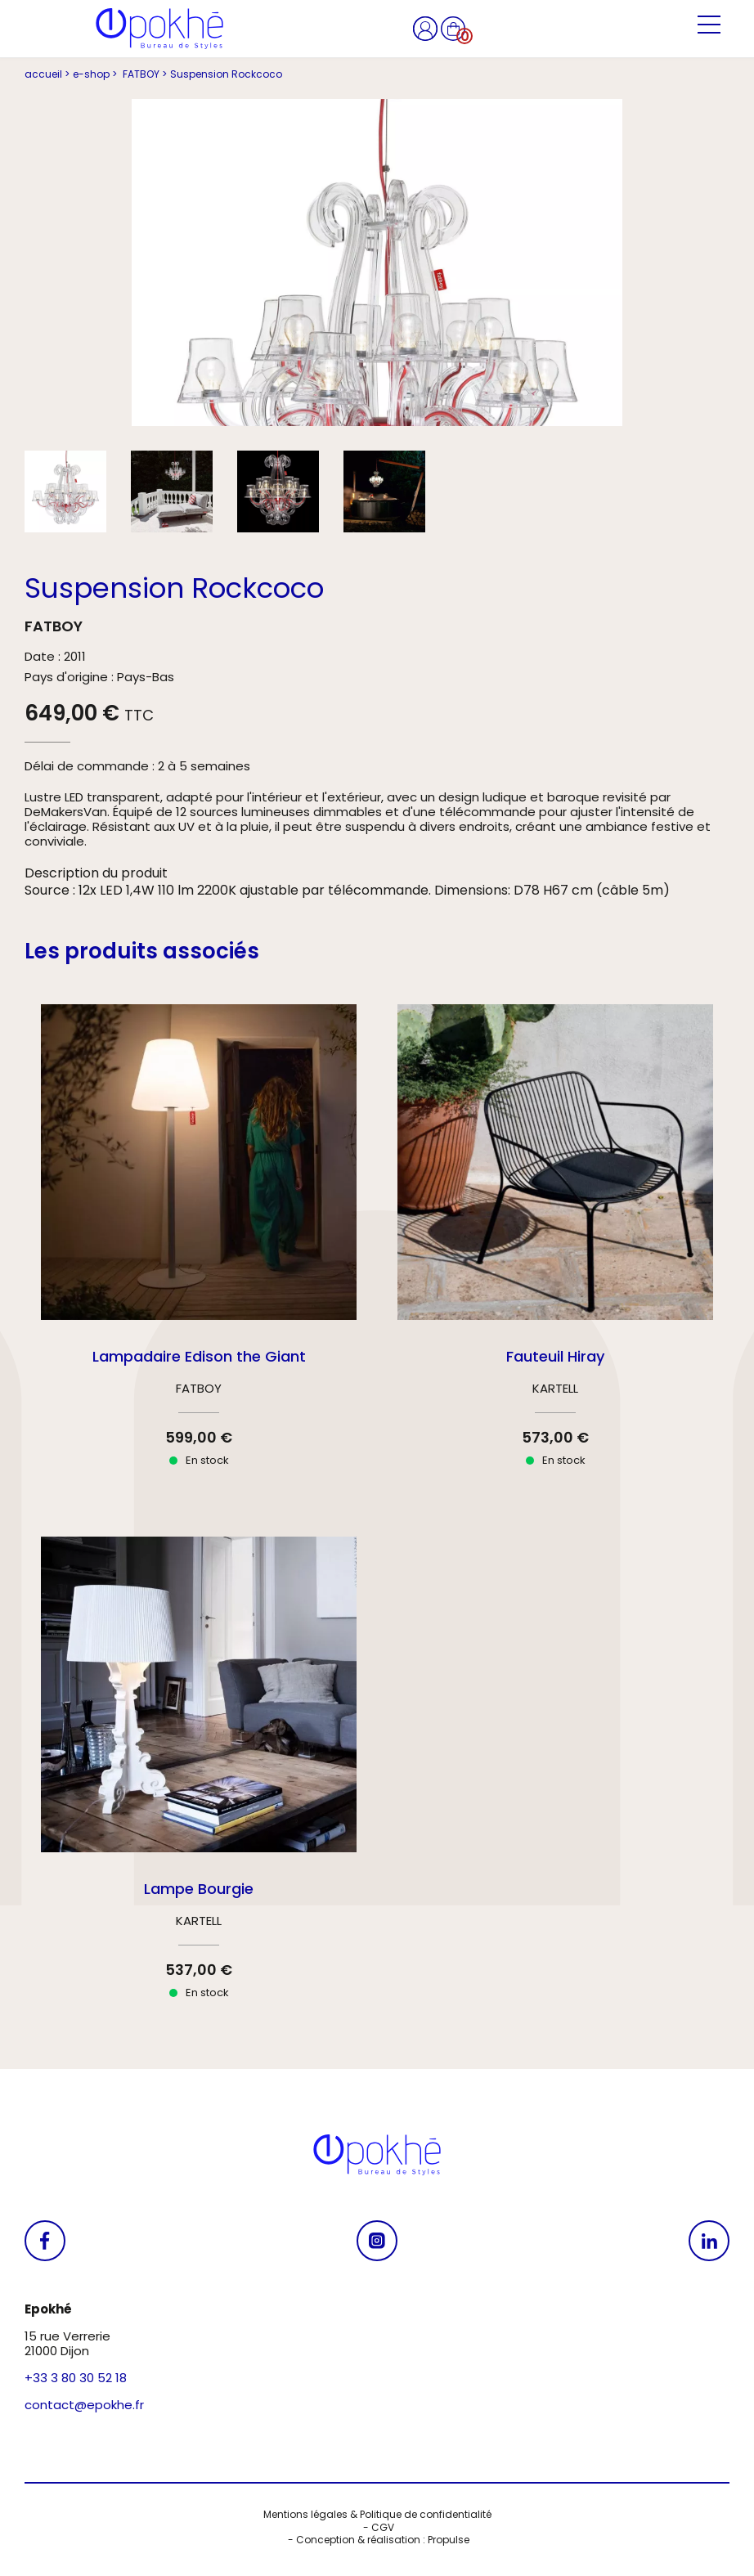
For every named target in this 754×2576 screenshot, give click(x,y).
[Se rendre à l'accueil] (159, 28)
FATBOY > (143, 74)
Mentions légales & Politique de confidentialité (377, 2514)
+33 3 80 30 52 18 (76, 2377)
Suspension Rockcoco (226, 74)
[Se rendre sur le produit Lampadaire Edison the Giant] (199, 1250)
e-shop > (95, 74)
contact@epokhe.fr (84, 2404)
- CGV (377, 2527)
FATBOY (54, 626)
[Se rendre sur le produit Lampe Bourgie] (199, 1782)
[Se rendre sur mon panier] (453, 27)
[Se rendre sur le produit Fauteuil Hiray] (555, 1250)
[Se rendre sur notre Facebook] (45, 2240)
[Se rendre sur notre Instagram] (377, 2240)
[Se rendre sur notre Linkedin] (709, 2240)
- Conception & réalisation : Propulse (377, 2540)
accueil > (47, 74)
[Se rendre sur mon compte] (427, 27)
